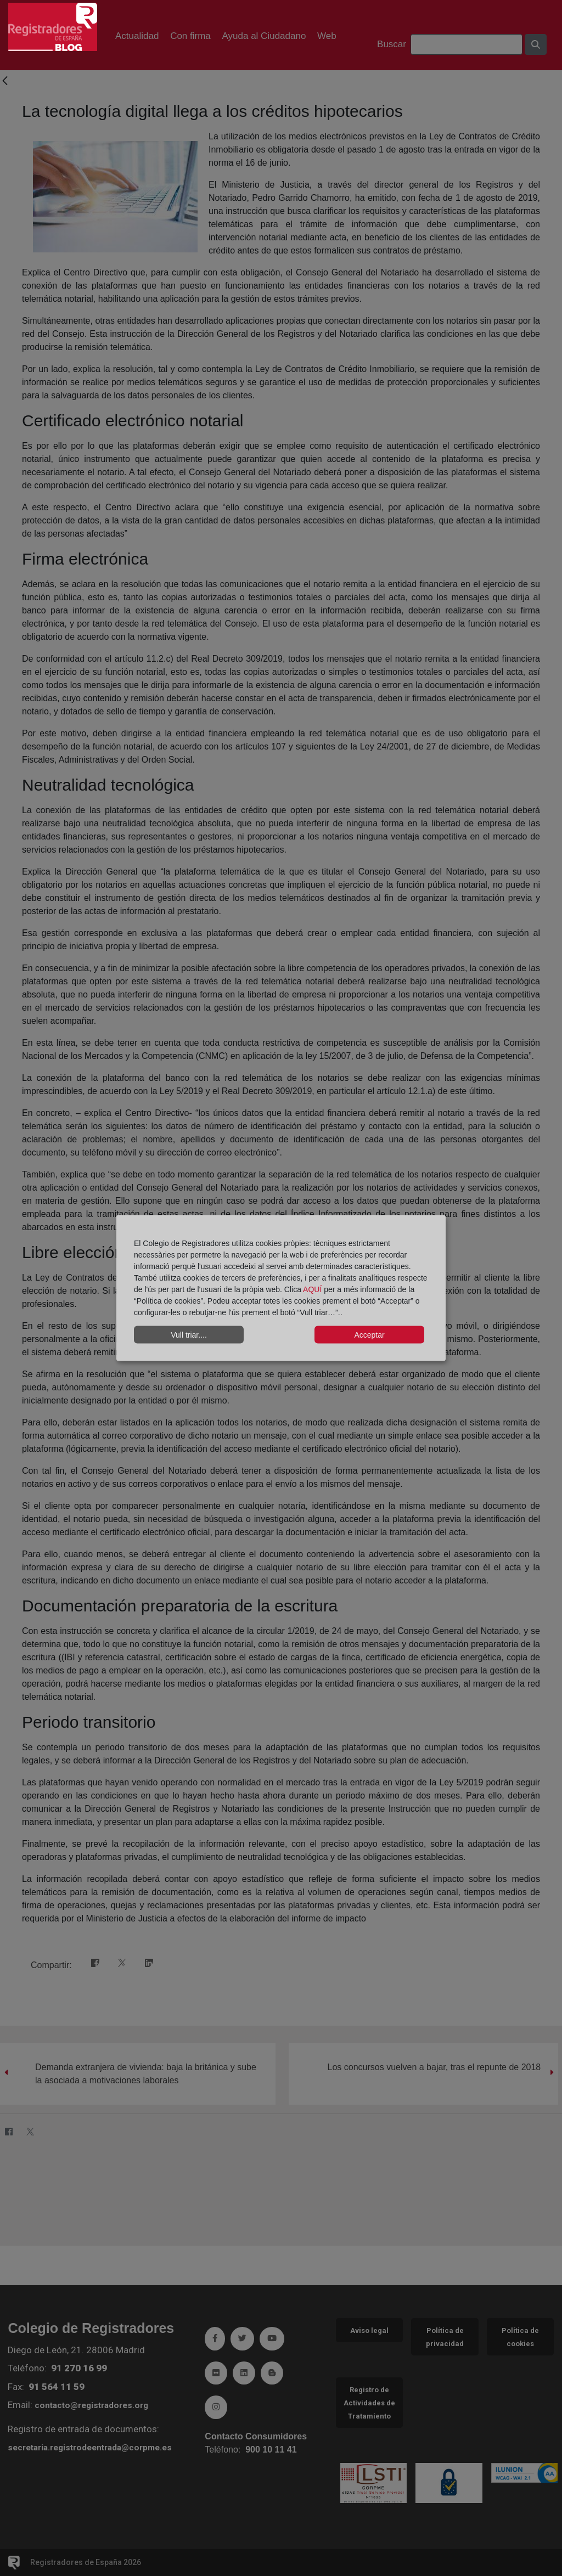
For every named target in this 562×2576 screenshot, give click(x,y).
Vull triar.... (189, 1334)
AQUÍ (313, 1289)
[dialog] (281, 1288)
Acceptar (369, 1334)
